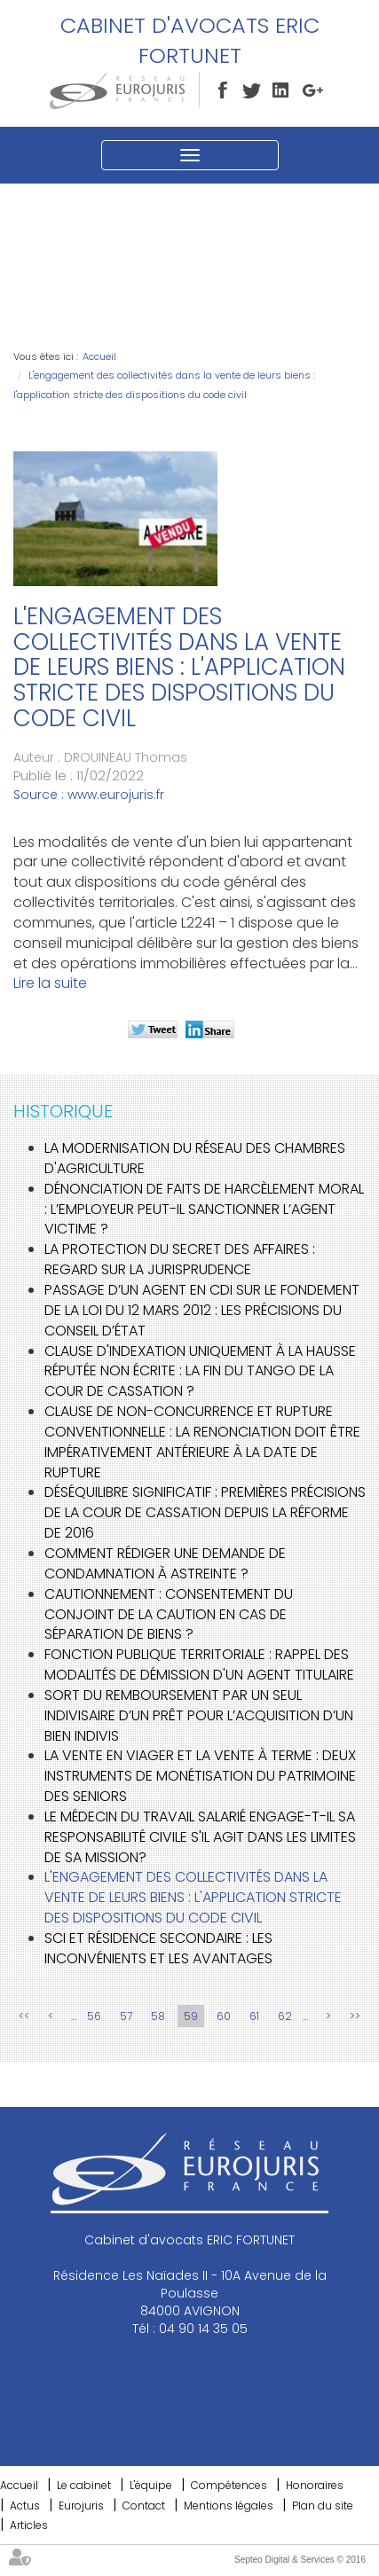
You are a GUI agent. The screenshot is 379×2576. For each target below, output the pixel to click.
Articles (29, 2525)
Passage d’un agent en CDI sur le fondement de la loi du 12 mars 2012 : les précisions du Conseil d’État (201, 1310)
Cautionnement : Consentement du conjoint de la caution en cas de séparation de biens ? (168, 1614)
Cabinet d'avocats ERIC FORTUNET (190, 40)
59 (191, 2016)
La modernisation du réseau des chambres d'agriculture (194, 1158)
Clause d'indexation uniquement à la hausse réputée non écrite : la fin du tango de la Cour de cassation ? (200, 1371)
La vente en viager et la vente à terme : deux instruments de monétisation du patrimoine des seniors (200, 1775)
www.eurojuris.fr (115, 794)
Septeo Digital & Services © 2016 (300, 2559)
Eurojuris (81, 2505)
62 (285, 2016)
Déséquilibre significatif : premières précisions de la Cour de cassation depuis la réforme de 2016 (205, 1512)
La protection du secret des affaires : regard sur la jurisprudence (179, 1259)
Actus (25, 2505)
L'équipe (151, 2485)
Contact (143, 2505)
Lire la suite (50, 983)
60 (224, 2016)
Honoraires (314, 2485)
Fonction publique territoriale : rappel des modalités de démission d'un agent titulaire (199, 1664)
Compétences (229, 2485)
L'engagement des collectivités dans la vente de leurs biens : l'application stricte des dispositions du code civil (193, 1897)
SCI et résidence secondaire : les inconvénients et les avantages (158, 1948)
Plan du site (322, 2505)
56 (94, 2016)
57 (126, 2016)
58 (158, 2016)
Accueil (99, 356)
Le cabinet (84, 2485)
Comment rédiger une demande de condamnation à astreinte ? (165, 1563)
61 (254, 2016)
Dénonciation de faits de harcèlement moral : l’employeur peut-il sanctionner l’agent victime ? (204, 1209)
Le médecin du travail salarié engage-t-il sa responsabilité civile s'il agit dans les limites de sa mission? (200, 1836)
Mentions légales (228, 2505)
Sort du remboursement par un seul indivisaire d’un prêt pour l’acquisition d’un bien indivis (198, 1715)
